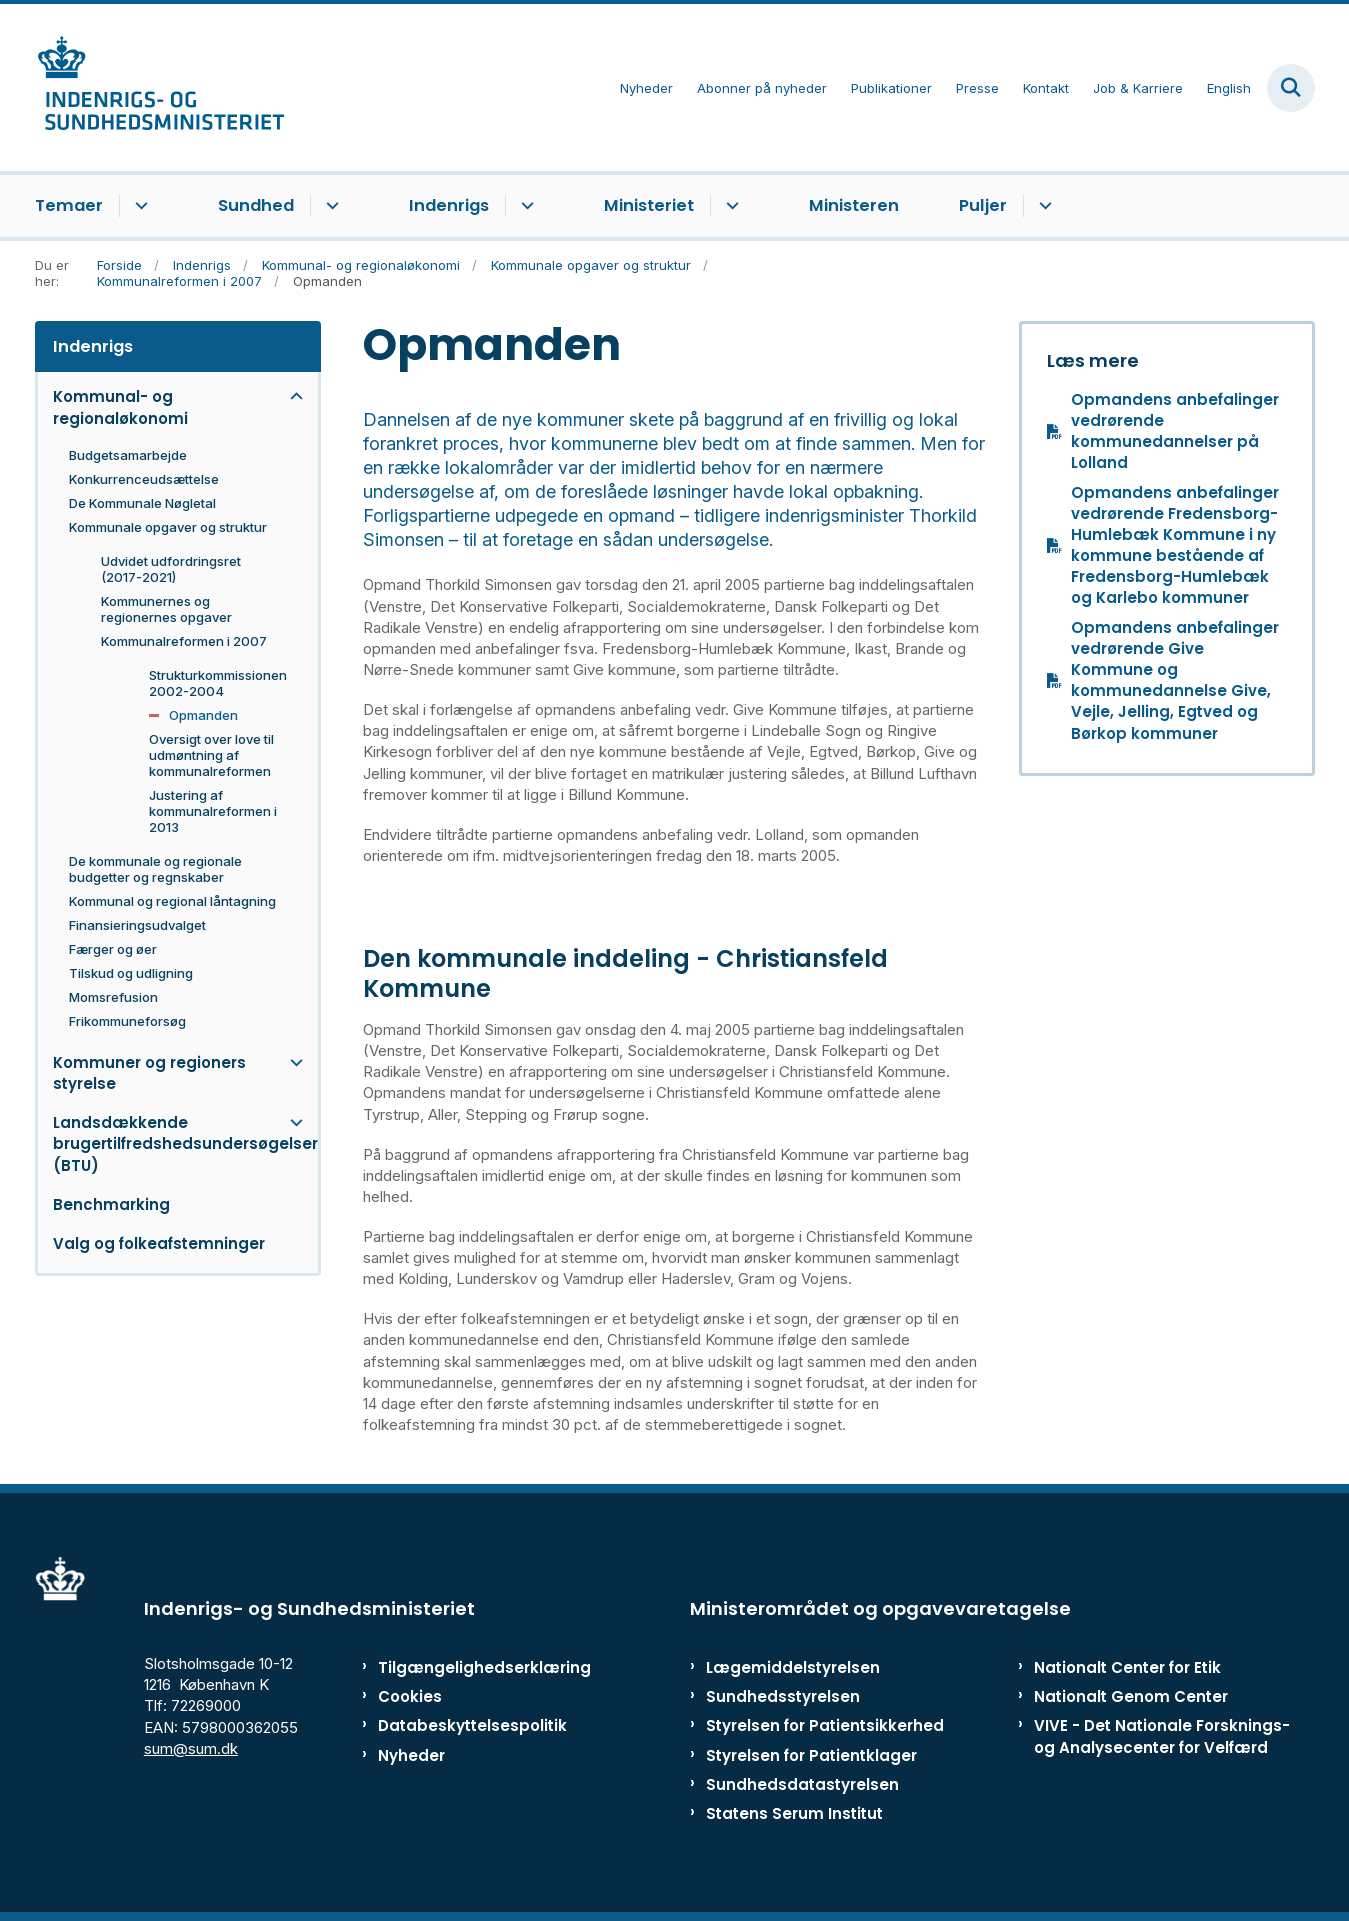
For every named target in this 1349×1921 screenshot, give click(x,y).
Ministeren (854, 205)
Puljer (983, 205)
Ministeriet (649, 205)
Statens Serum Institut (794, 1813)
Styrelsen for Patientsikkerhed (825, 1725)
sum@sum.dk (191, 1748)
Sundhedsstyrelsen (783, 1696)
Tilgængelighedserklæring (463, 1667)
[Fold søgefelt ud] (1291, 88)
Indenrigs (449, 205)
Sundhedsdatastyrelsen (802, 1784)
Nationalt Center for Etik (1127, 1667)
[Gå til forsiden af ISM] (160, 87)
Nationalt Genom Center (1131, 1696)
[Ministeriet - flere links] (729, 206)
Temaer (69, 205)
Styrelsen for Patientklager (811, 1755)
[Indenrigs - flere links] (524, 206)
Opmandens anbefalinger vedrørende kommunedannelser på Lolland (1175, 431)
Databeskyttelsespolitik (463, 1725)
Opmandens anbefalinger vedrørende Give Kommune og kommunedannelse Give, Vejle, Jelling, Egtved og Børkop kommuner (1175, 680)
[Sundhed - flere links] (329, 206)
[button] (291, 396)
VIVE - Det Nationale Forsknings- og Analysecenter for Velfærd (1162, 1736)
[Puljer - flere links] (1042, 206)
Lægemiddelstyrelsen (793, 1667)
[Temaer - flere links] (138, 206)
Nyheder (411, 1755)
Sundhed (256, 205)
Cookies (410, 1696)
